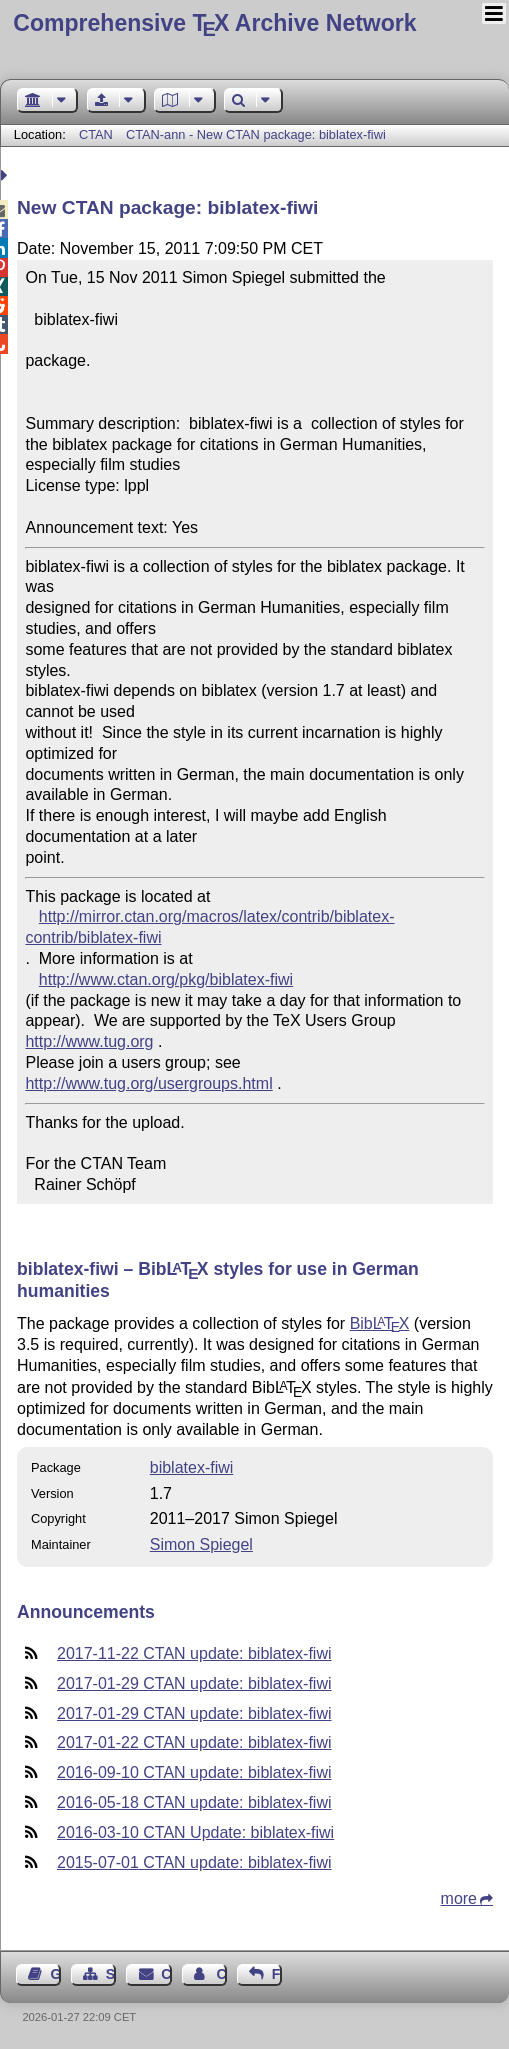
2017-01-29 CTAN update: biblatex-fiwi (194, 1683)
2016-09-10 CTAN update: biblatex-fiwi (194, 1772)
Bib (380, 1323)
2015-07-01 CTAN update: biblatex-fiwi (194, 1862)
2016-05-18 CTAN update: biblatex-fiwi (194, 1802)
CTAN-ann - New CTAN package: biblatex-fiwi (256, 134)
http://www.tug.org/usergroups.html (148, 1083)
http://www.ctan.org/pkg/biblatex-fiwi (166, 979)
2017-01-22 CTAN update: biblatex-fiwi (194, 1742)
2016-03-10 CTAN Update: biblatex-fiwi (195, 1832)
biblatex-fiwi (192, 1467)
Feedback (277, 1974)
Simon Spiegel (201, 1544)
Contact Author (221, 1974)
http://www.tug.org (89, 1041)
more (459, 1898)
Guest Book (56, 1974)
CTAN (96, 134)
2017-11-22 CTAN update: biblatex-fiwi (194, 1653)
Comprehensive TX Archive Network (214, 23)
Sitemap (111, 1974)
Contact (166, 1974)
